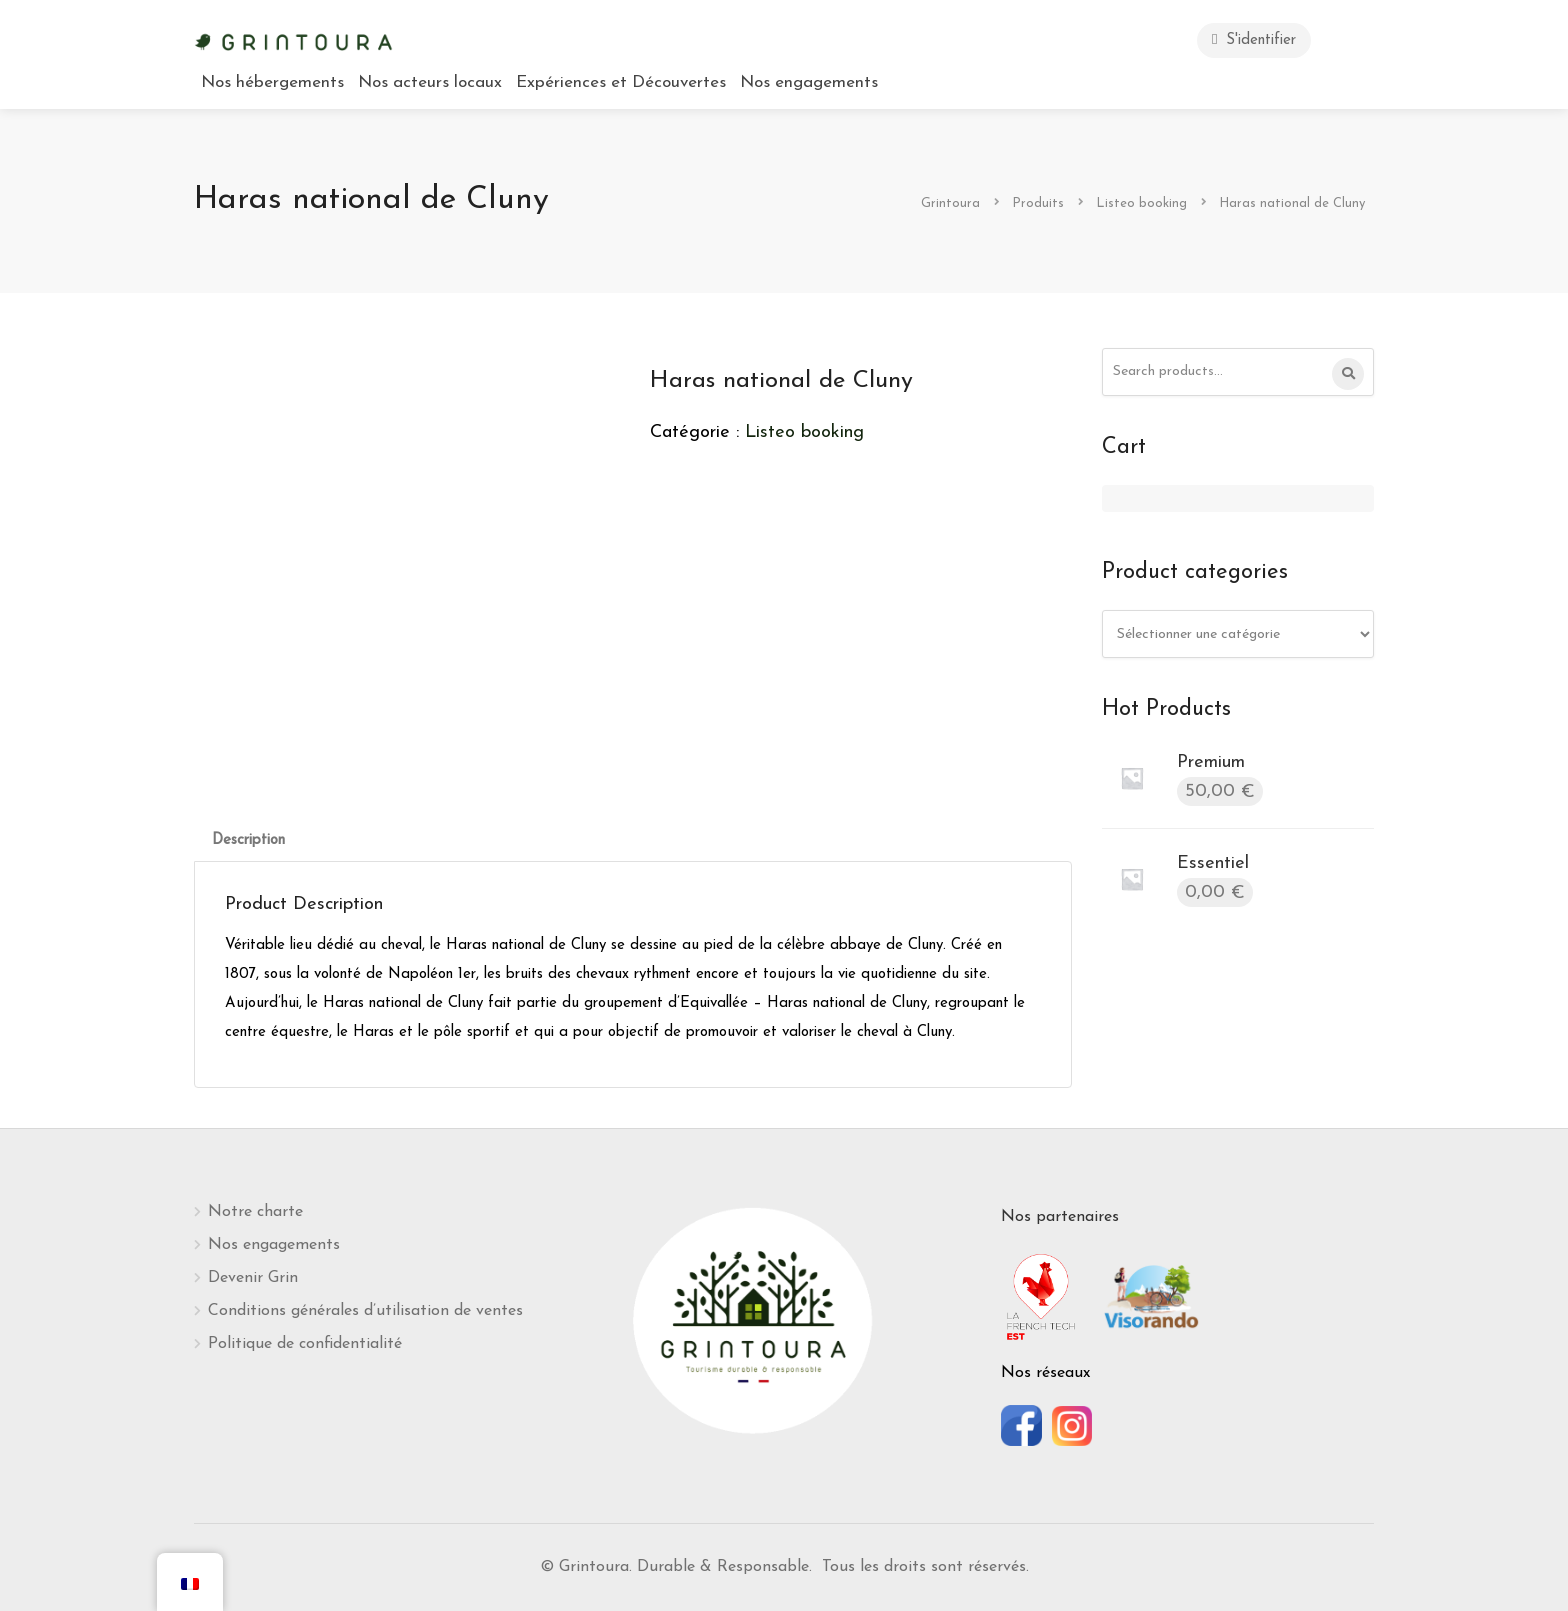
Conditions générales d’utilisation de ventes (365, 1311)
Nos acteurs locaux (430, 82)
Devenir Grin (253, 1278)
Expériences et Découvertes (621, 82)
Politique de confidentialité (305, 1344)
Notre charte (255, 1212)
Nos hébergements (272, 82)
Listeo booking (804, 432)
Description (248, 840)
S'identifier (1254, 39)
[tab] (248, 840)
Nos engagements (809, 82)
